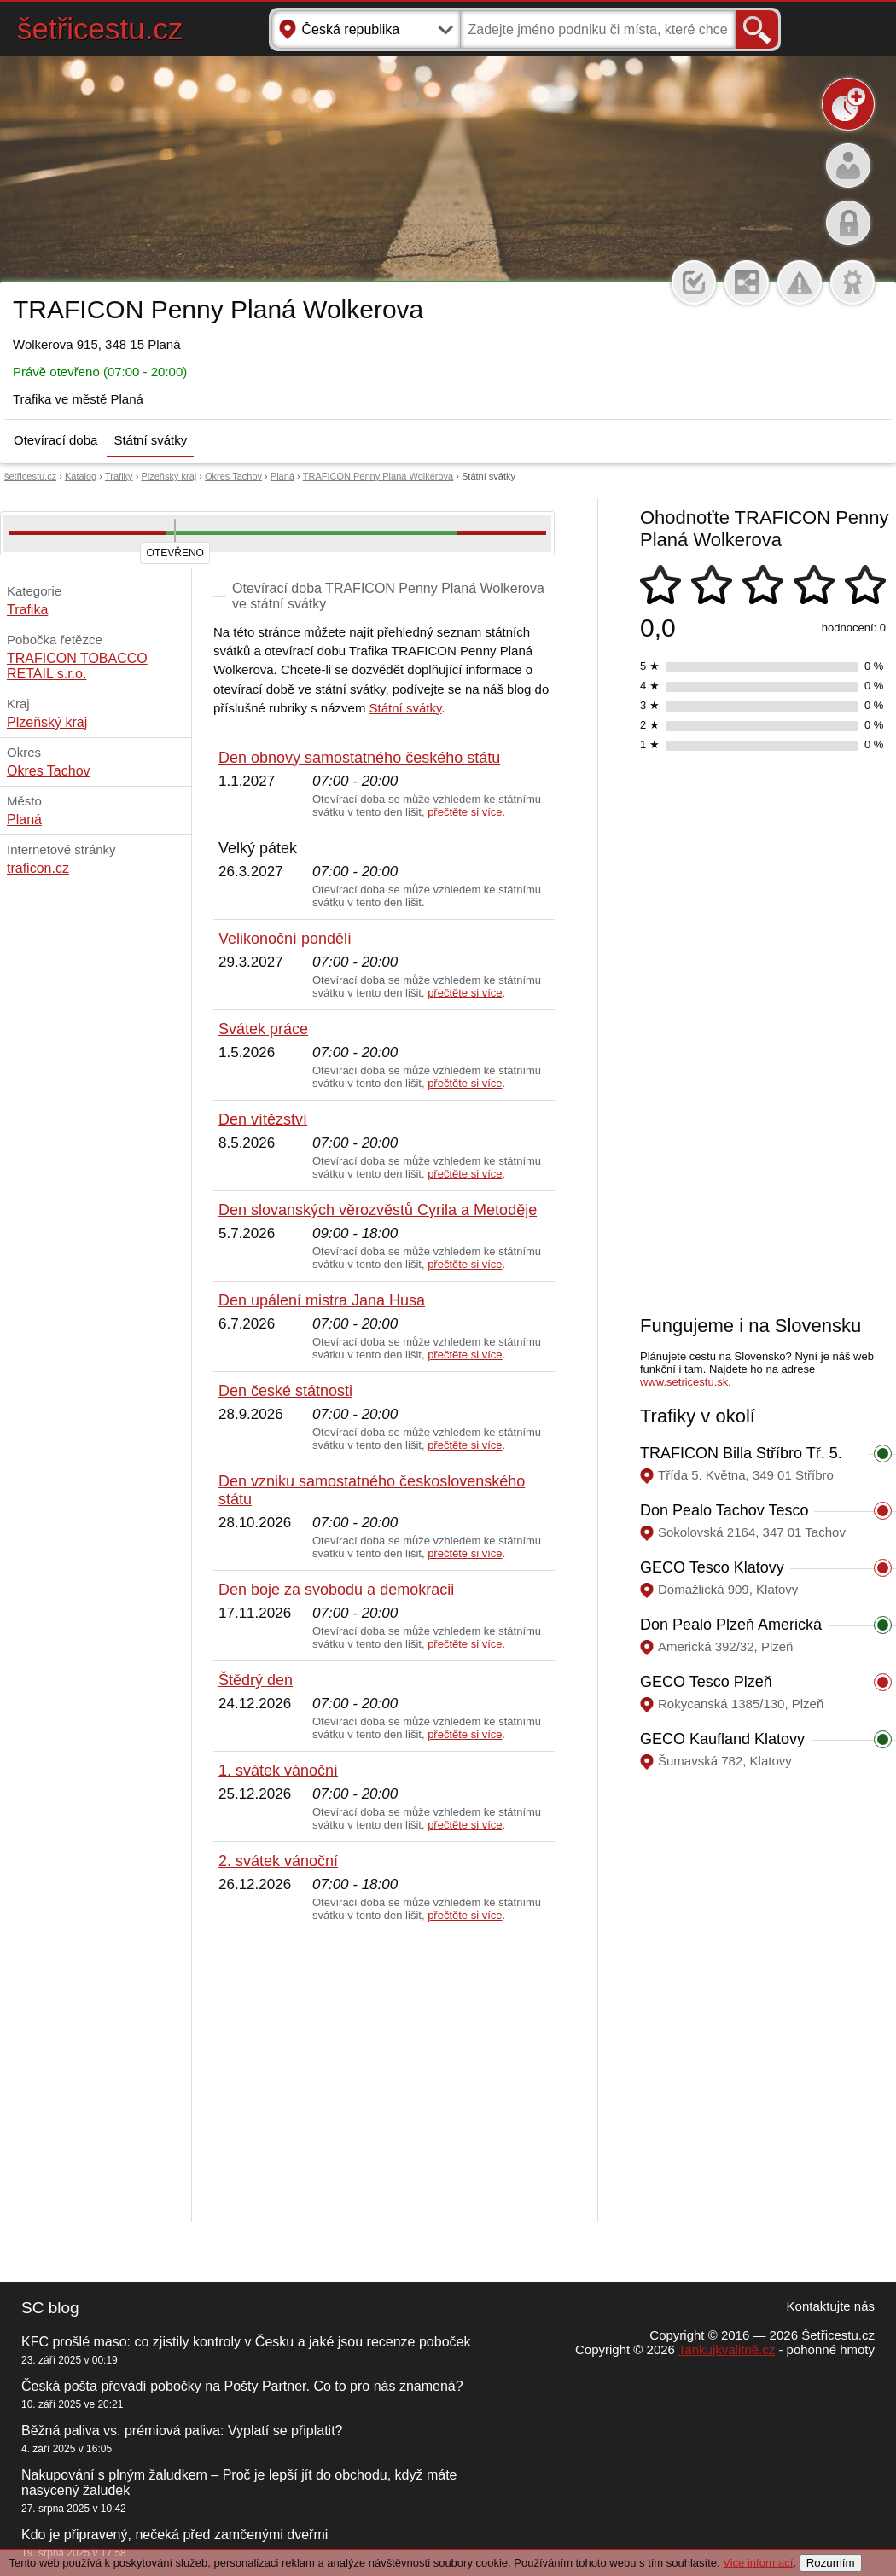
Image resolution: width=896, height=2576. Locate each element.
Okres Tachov (233, 476)
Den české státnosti (285, 1390)
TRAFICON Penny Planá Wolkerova (378, 476)
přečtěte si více (465, 811)
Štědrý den (255, 1680)
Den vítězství (262, 1119)
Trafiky (119, 476)
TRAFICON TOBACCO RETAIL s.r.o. (77, 666)
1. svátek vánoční (278, 1770)
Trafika (27, 609)
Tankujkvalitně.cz (726, 2349)
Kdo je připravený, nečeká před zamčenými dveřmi (174, 2534)
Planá (282, 476)
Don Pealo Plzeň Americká (731, 1624)
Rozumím (830, 2562)
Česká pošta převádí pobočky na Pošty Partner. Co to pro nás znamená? (242, 2386)
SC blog (50, 2308)
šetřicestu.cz (100, 28)
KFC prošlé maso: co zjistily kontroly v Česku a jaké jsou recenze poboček (245, 2342)
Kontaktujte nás (831, 2306)
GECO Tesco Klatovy (712, 1567)
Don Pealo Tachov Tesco (724, 1510)
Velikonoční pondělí (285, 938)
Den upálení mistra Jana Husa (321, 1300)
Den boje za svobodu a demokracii (336, 1589)
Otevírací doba (55, 440)
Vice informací (758, 2562)
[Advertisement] (384, 2072)
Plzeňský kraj (168, 476)
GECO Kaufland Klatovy (722, 1738)
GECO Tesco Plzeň (706, 1681)
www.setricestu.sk (684, 1381)
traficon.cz (38, 868)
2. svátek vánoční (278, 1860)
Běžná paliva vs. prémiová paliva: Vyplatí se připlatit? (181, 2430)
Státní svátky (150, 440)
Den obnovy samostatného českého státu (359, 757)
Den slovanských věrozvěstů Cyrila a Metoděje (377, 1209)
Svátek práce (263, 1029)
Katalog (80, 476)
